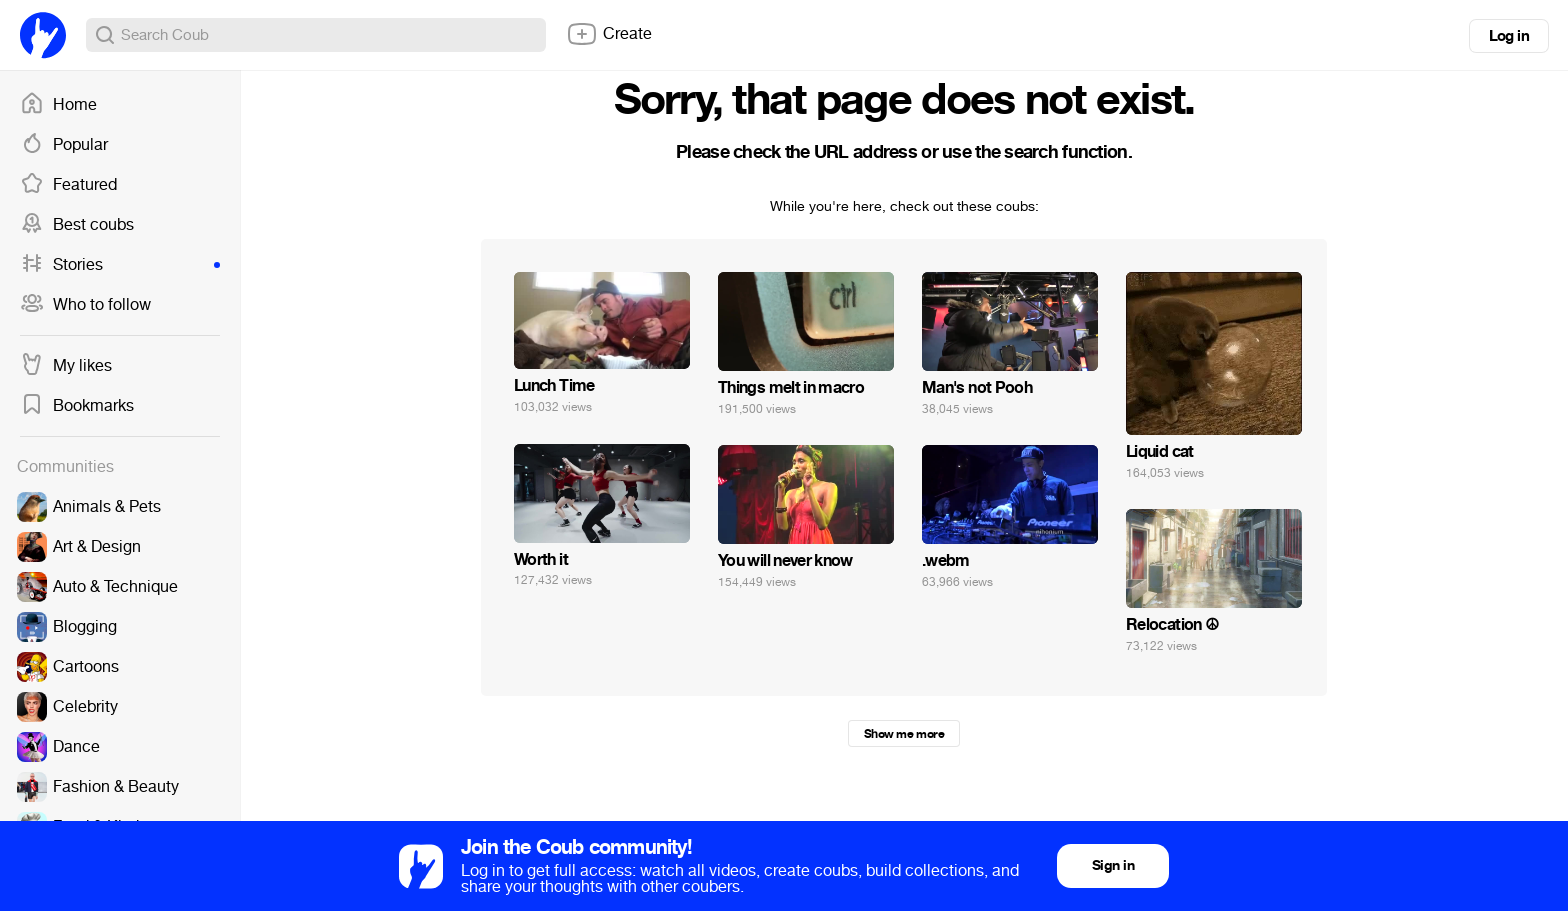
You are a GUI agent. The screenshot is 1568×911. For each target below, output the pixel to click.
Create (609, 34)
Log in (1509, 36)
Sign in (1113, 865)
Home (58, 105)
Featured (68, 185)
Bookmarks (77, 406)
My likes (66, 366)
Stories (120, 265)
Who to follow (85, 305)
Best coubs (77, 225)
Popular (64, 145)
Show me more (904, 734)
